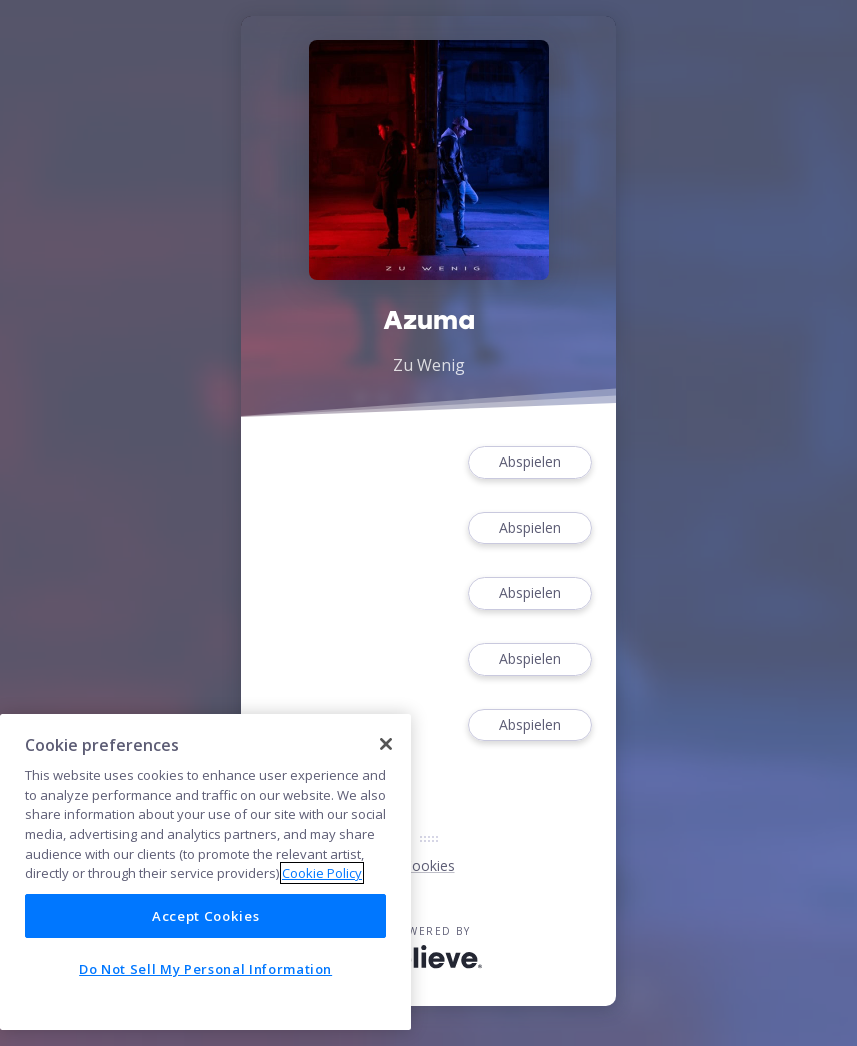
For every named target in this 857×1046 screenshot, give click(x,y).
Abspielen (530, 462)
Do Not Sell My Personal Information (205, 969)
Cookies (429, 865)
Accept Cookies (205, 916)
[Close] (386, 744)
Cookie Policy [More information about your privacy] (322, 873)
